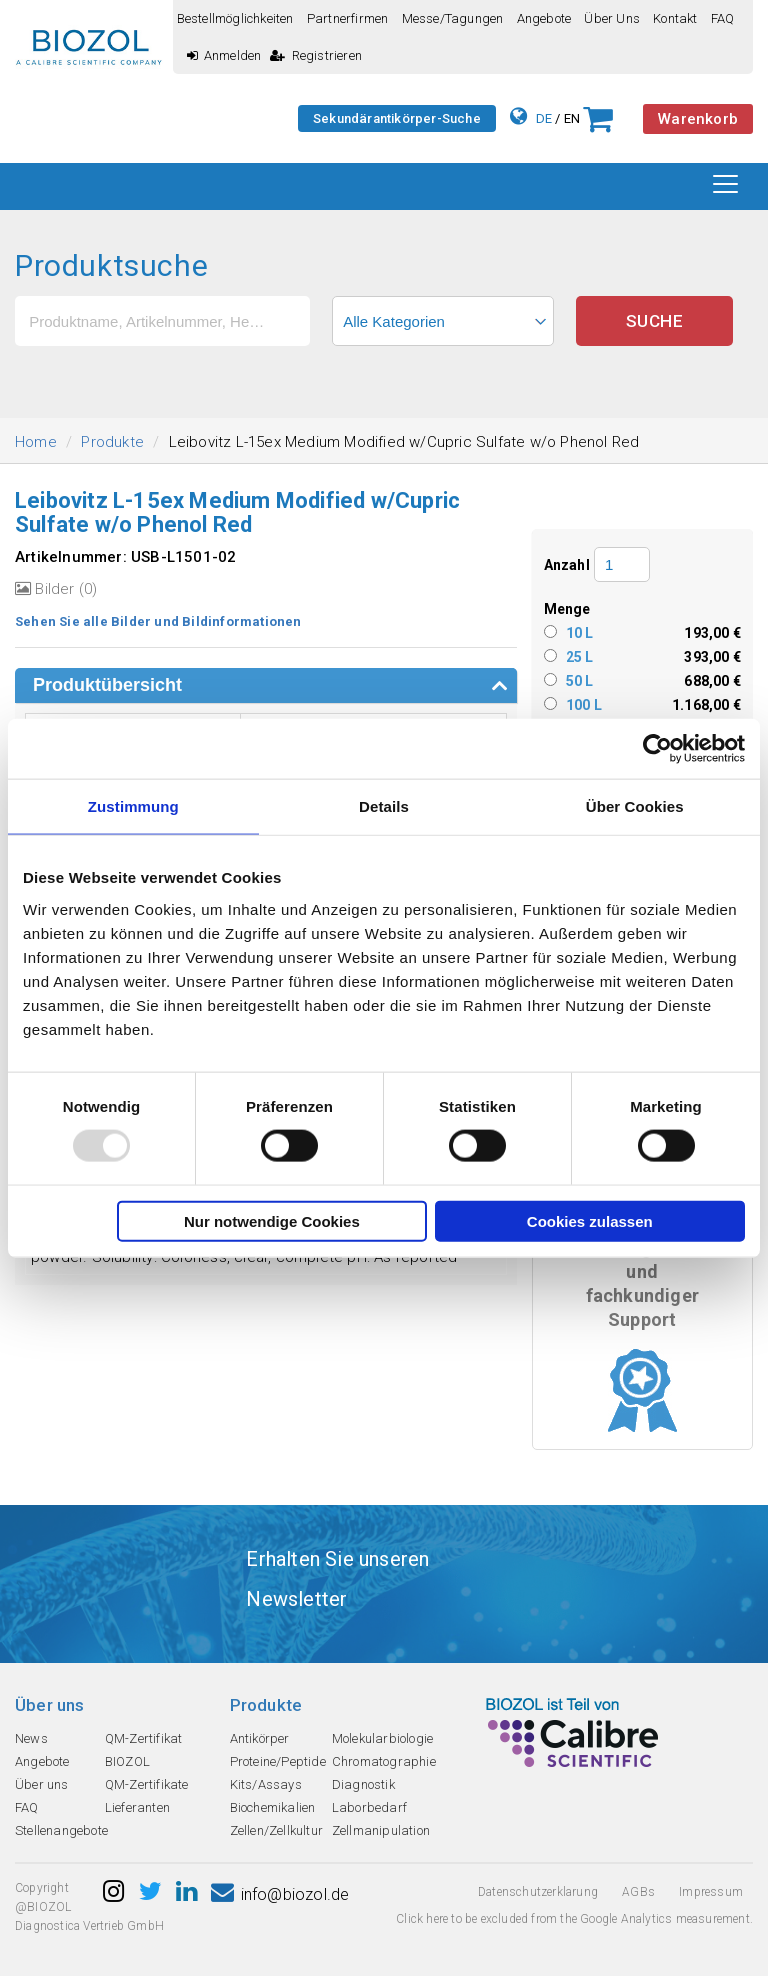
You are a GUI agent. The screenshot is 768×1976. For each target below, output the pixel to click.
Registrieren (316, 55)
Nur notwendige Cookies (272, 1220)
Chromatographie (384, 1761)
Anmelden (224, 55)
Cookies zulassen (590, 1220)
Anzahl (567, 565)
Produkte (112, 442)
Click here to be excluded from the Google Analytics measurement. (574, 1919)
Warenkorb (698, 119)
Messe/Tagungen (453, 18)
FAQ (723, 18)
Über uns (612, 18)
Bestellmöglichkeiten (235, 18)
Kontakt (675, 18)
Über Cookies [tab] (635, 806)
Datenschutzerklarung (538, 1892)
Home (36, 442)
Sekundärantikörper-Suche (397, 118)
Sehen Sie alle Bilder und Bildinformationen (158, 621)
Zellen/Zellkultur (276, 1830)
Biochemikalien (273, 1807)
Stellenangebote (61, 1830)
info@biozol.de (280, 1894)
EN (572, 118)
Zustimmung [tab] (133, 806)
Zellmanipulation (381, 1830)
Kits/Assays (266, 1784)
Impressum (711, 1892)
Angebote (544, 18)
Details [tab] (384, 806)
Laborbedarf (369, 1807)
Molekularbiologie (382, 1738)
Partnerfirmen (348, 18)
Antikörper (260, 1738)
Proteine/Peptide (278, 1761)
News (31, 1738)
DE (544, 118)
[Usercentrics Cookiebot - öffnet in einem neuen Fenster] (657, 749)
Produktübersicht (107, 685)
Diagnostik (363, 1784)
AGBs (638, 1892)
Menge (567, 609)
